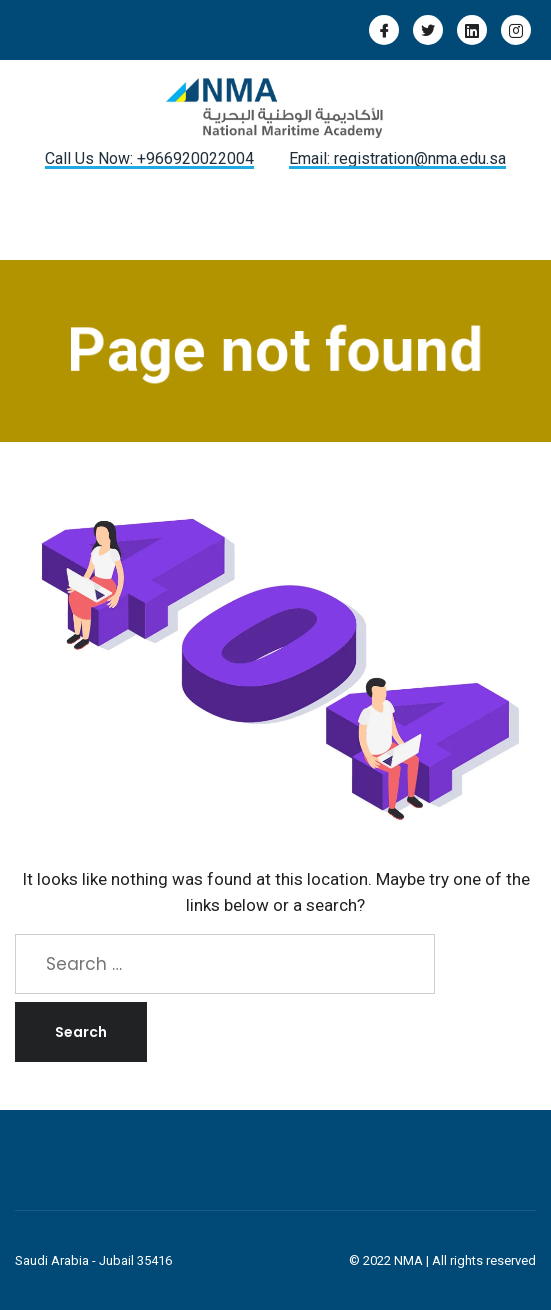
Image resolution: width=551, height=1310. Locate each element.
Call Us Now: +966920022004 (149, 158)
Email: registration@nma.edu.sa (397, 158)
